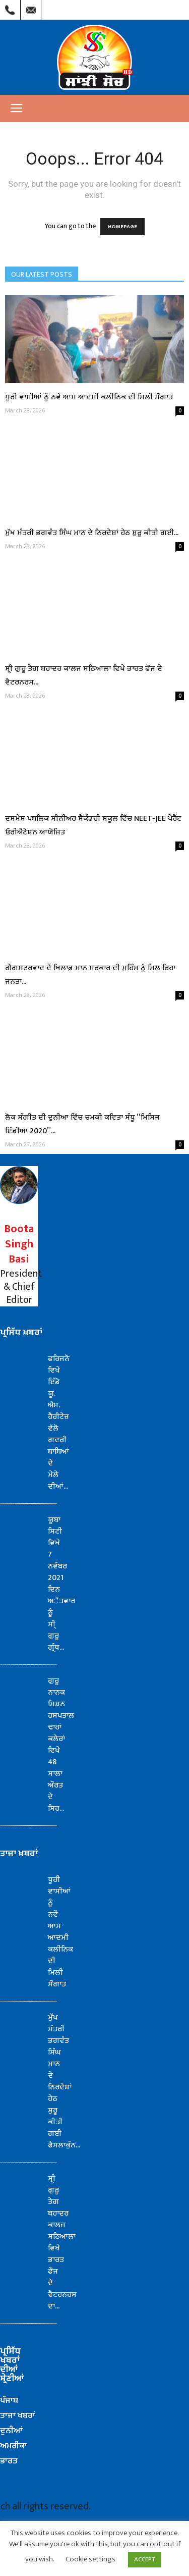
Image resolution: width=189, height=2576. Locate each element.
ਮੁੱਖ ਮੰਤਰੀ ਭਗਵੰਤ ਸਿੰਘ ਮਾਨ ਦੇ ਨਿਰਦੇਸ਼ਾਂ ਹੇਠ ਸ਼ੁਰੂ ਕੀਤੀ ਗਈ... (91, 533)
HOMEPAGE (122, 226)
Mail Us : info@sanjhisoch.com (31, 7)
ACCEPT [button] (144, 2559)
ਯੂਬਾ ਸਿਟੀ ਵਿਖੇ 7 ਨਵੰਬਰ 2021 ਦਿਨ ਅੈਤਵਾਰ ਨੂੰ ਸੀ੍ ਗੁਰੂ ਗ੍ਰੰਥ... (61, 1583)
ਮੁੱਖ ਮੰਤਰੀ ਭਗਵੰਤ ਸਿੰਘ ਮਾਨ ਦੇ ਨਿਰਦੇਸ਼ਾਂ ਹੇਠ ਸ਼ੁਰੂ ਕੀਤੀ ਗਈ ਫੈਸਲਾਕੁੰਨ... (64, 2081)
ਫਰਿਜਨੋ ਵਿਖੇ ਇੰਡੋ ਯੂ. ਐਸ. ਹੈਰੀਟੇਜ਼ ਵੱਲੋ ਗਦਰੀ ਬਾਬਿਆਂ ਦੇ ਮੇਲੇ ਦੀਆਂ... (59, 1422)
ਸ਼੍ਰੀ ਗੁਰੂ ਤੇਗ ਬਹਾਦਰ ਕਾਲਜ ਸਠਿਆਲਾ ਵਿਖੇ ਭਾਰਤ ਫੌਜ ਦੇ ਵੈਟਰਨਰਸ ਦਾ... (62, 2242)
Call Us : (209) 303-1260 (10, 7)
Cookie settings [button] (90, 2559)
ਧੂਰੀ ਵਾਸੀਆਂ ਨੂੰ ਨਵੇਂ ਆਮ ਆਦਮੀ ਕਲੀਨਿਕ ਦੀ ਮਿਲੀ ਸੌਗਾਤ (89, 397)
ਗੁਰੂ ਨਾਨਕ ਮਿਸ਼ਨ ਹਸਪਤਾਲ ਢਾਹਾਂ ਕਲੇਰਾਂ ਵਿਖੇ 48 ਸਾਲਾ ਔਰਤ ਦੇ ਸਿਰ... (61, 1744)
